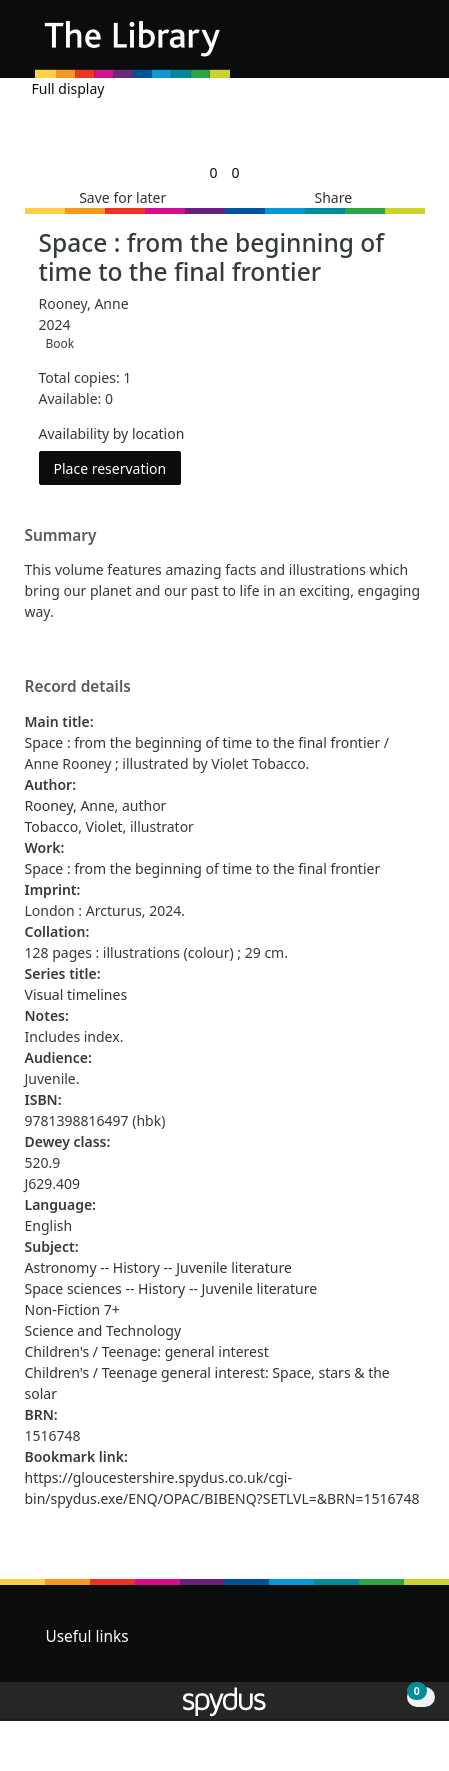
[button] (379, 46)
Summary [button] (61, 536)
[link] (213, 172)
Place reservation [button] (118, 467)
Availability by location (112, 433)
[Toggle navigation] (403, 46)
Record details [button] (78, 687)
